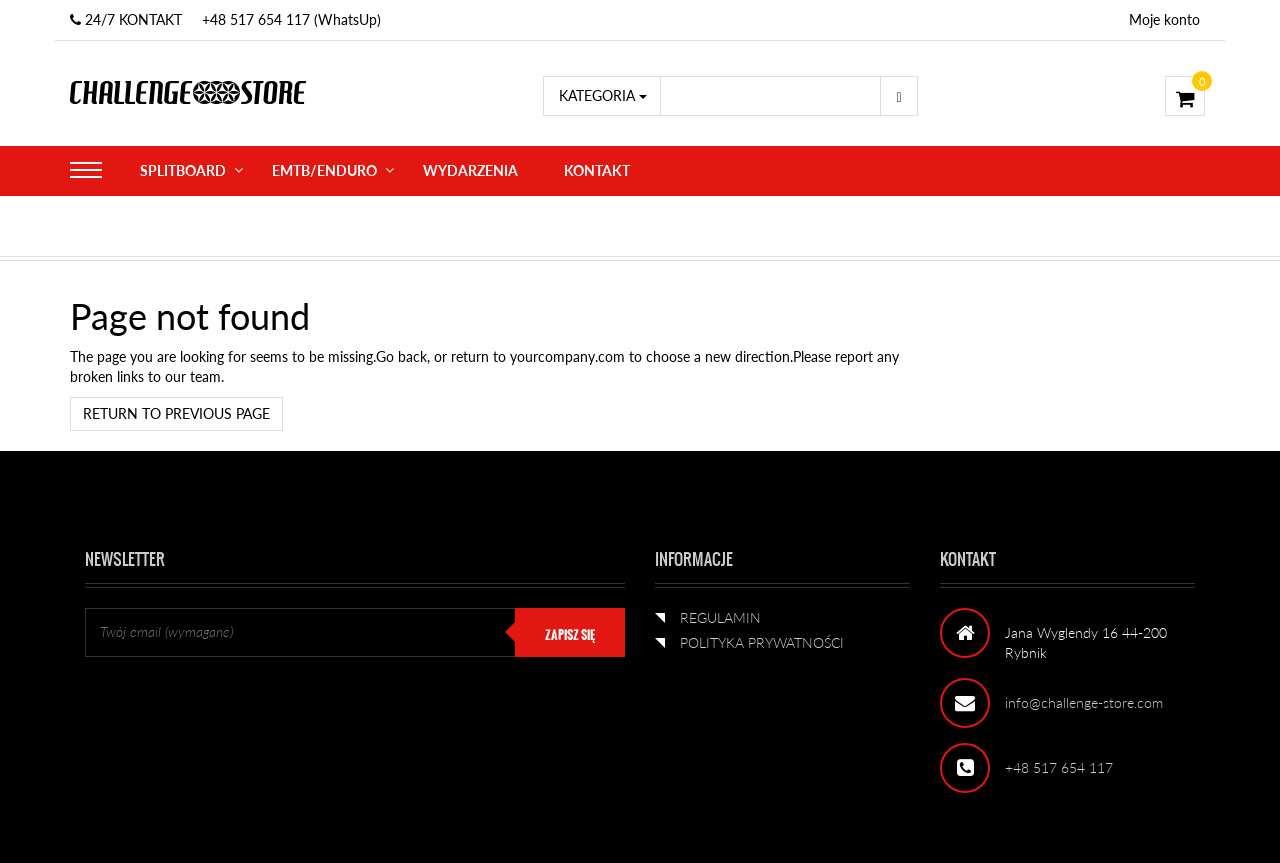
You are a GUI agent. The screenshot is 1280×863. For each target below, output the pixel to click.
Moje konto (1164, 19)
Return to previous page (176, 413)
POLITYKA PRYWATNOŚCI (762, 642)
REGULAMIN (720, 617)
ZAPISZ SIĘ (570, 635)
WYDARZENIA (470, 170)
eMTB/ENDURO (324, 170)
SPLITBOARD (183, 170)
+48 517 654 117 (1059, 767)
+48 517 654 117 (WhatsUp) (291, 19)
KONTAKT (597, 170)
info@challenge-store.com (1084, 702)
